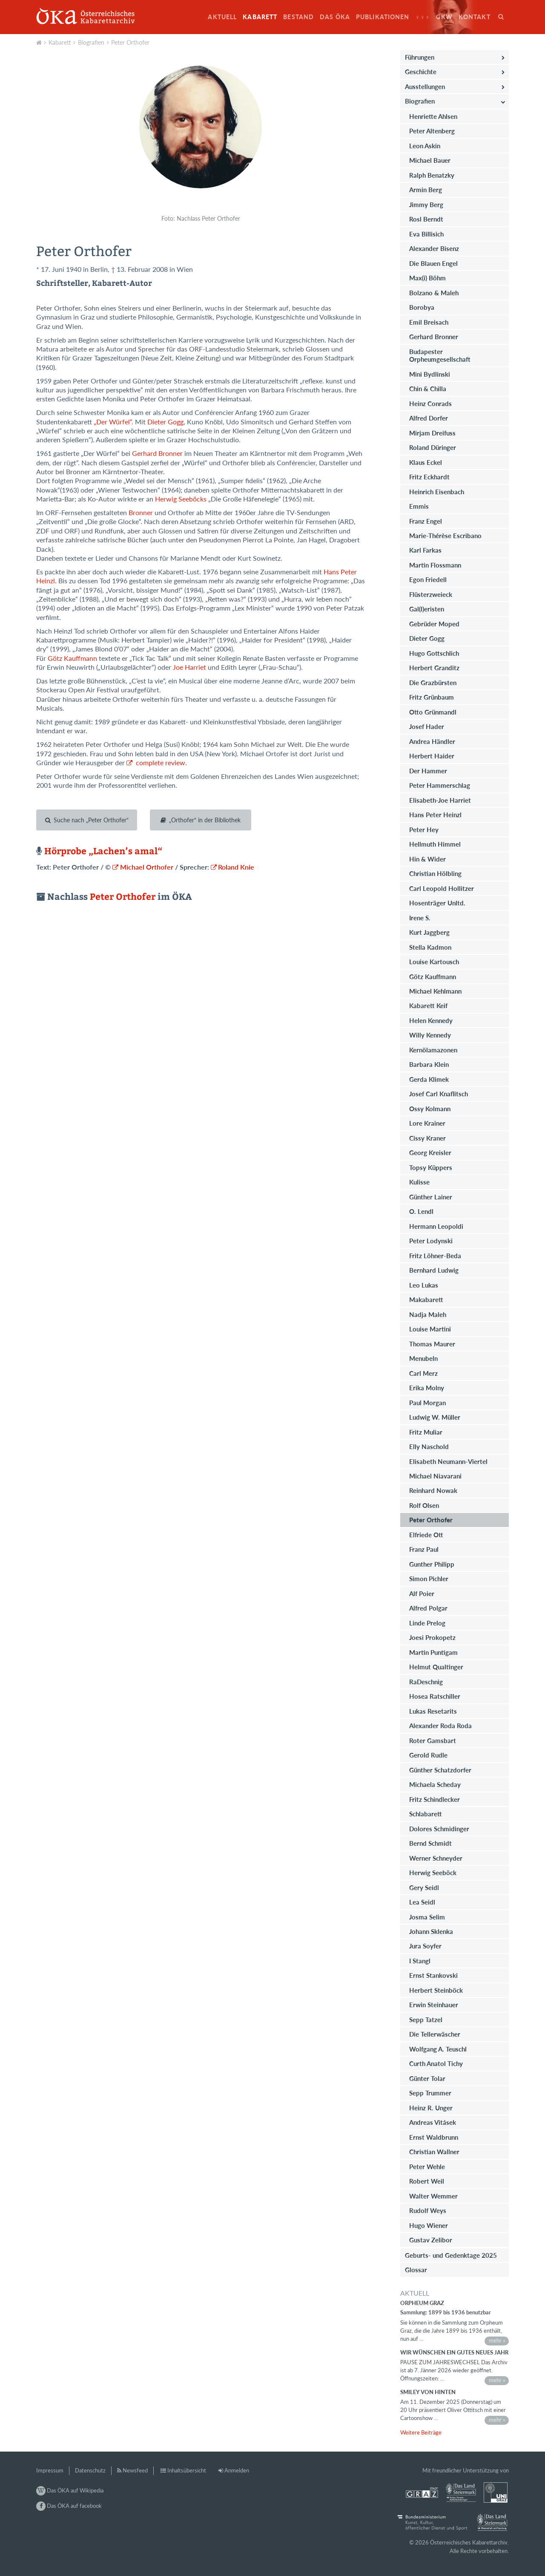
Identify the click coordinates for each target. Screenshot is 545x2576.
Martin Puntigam (433, 1652)
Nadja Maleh (427, 1314)
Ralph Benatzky (431, 175)
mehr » (497, 2340)
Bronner (140, 512)
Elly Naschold (429, 1446)
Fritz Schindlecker (434, 1799)
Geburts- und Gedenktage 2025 (451, 2255)
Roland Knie (236, 867)
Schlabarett (425, 1814)
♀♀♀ (423, 16)
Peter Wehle (427, 2166)
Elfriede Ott (426, 1535)
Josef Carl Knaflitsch (438, 1094)
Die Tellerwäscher (434, 2034)
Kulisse (419, 1182)
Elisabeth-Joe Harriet (440, 800)
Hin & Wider (427, 859)
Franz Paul (424, 1549)
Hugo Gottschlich (434, 653)
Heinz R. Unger (431, 2108)
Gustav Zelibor (430, 2240)
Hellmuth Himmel (435, 844)
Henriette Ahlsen (433, 116)
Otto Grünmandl (432, 712)
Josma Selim (427, 1917)
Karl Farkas (425, 550)
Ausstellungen (425, 86)
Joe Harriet (190, 667)
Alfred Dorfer (428, 418)
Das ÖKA (335, 16)
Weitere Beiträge (421, 2432)
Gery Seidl (424, 1887)
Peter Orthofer (130, 42)
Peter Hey (424, 829)
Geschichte (420, 71)
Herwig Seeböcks (181, 499)
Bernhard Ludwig (434, 1270)
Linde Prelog (427, 1623)
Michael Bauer (429, 160)
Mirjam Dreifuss (432, 433)
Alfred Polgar (428, 1608)
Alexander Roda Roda (440, 1725)
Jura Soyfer (425, 1946)
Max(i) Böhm (427, 278)
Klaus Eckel (425, 462)
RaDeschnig (426, 1682)
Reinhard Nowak (433, 1490)
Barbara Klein (429, 1064)
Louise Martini (430, 1329)
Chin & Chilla (427, 388)
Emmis (419, 506)
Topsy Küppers (430, 1167)
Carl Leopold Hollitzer (441, 888)
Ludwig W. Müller (434, 1417)
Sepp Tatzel (425, 2019)
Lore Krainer (427, 1123)
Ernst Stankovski (433, 1975)
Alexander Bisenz (434, 248)
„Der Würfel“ (113, 422)
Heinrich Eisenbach (436, 492)
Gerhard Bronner (157, 453)
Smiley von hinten (428, 2392)
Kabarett (260, 16)
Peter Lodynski (431, 1241)
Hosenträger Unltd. (437, 903)
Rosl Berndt (426, 219)
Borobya (421, 307)
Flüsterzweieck (430, 594)
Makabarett (426, 1299)
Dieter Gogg (165, 422)
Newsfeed (135, 2470)
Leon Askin (424, 146)
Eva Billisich (426, 234)
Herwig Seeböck (432, 1872)
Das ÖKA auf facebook (69, 2505)
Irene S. (419, 918)
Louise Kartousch (434, 961)
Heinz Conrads (430, 403)
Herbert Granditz (434, 667)
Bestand (298, 16)
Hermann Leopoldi (436, 1226)
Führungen (419, 57)
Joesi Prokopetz (432, 1637)
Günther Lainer (430, 1197)
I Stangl (419, 1961)
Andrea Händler (432, 741)
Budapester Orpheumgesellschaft (439, 355)
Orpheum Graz (422, 2302)
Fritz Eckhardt (429, 477)
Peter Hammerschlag (439, 785)
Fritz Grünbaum (431, 697)
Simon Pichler (428, 1578)
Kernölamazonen (433, 1050)
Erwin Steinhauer (433, 2004)
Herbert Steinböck (436, 1990)
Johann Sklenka (431, 1931)
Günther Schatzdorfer (440, 1770)
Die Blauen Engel (433, 263)
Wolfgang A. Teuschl (438, 2049)
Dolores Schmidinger (439, 1829)
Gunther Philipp (431, 1564)
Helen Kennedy (431, 1020)
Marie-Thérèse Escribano (445, 535)
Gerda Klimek (429, 1079)
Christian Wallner (434, 2151)
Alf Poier (421, 1593)
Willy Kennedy (430, 1035)
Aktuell (222, 16)
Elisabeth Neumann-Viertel (448, 1461)
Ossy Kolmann (429, 1108)
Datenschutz (90, 2470)
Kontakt (474, 16)
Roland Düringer (432, 447)
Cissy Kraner (427, 1138)
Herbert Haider (431, 756)
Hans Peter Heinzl (435, 814)
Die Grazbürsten (432, 682)
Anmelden (236, 2470)
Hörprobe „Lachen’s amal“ (102, 851)
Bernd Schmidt (430, 1843)
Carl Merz (423, 1373)
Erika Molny (426, 1388)
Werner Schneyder (435, 1858)
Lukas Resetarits (433, 1711)
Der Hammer (428, 771)
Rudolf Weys (427, 2210)
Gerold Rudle (428, 1755)
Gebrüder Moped (434, 624)
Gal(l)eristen (426, 609)
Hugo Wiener (428, 2225)
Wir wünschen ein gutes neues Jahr (454, 2352)
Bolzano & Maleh (434, 293)
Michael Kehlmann (435, 991)
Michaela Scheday (435, 1784)
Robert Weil (426, 2181)
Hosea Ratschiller (434, 1696)
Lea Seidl (422, 1902)
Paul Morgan (427, 1402)
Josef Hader (426, 726)
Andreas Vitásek (432, 2122)
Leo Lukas (423, 1285)
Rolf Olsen (424, 1505)
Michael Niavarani (435, 1476)
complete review (159, 762)
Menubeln (423, 1358)
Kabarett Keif (428, 1005)
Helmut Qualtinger (436, 1667)
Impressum (49, 2470)
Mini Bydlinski (429, 374)
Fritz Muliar (425, 1432)
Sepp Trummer (430, 2093)
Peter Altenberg (432, 131)
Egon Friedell (428, 579)
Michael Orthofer (146, 867)
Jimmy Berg (426, 204)
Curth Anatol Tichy (436, 2063)
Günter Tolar (427, 2078)
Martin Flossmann (435, 565)
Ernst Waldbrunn (433, 2137)
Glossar (416, 2269)
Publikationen (383, 16)
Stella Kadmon (430, 947)
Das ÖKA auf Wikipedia (69, 2490)
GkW (444, 16)
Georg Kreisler (430, 1152)
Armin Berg (425, 189)
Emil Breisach (428, 322)
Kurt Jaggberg (429, 932)
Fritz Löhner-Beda (435, 1255)
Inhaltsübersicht (186, 2470)
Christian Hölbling (435, 873)
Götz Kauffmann (72, 658)
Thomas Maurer (432, 1344)
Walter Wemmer (433, 2196)
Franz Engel (425, 521)
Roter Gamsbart (432, 1740)
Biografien (91, 42)
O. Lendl (421, 1211)
